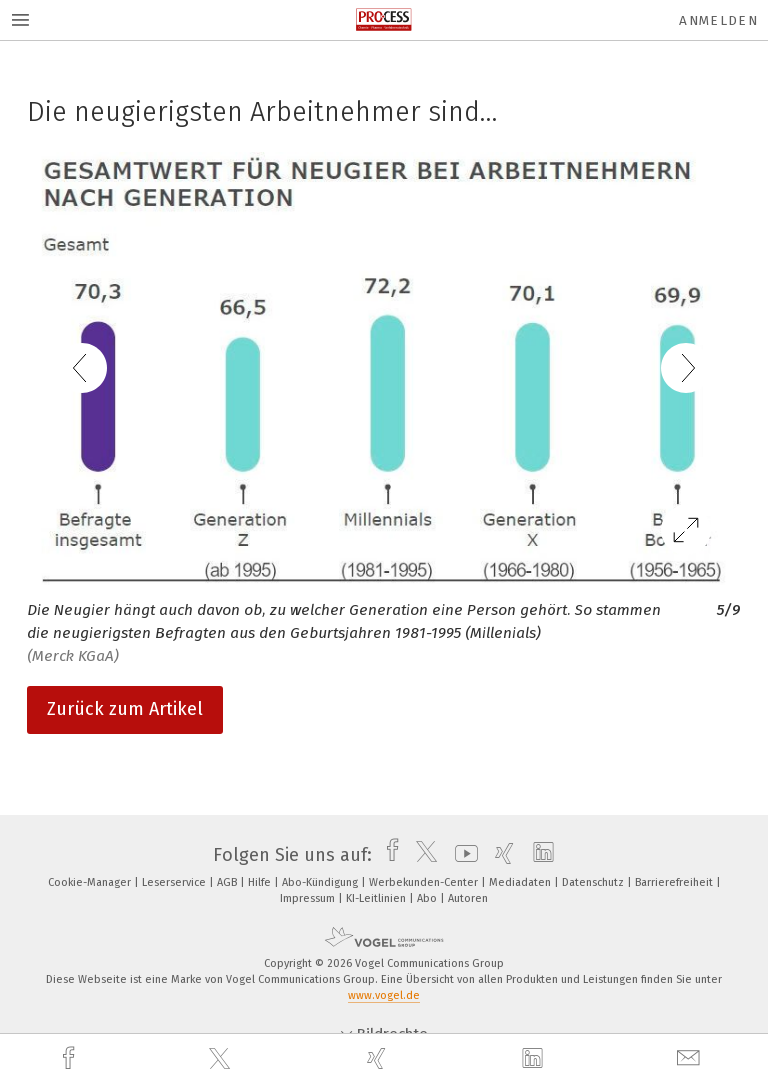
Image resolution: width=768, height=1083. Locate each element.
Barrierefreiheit (675, 882)
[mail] (691, 1058)
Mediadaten (521, 882)
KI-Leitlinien (377, 898)
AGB (228, 882)
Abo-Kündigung (321, 882)
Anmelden (718, 20)
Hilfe (261, 882)
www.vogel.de (384, 995)
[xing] (379, 1058)
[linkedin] (535, 1059)
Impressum (309, 898)
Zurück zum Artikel (125, 709)
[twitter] (222, 1059)
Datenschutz (594, 882)
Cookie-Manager (91, 882)
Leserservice (175, 882)
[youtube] (461, 855)
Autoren (468, 898)
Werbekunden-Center (425, 882)
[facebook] (71, 1058)
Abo (428, 898)
